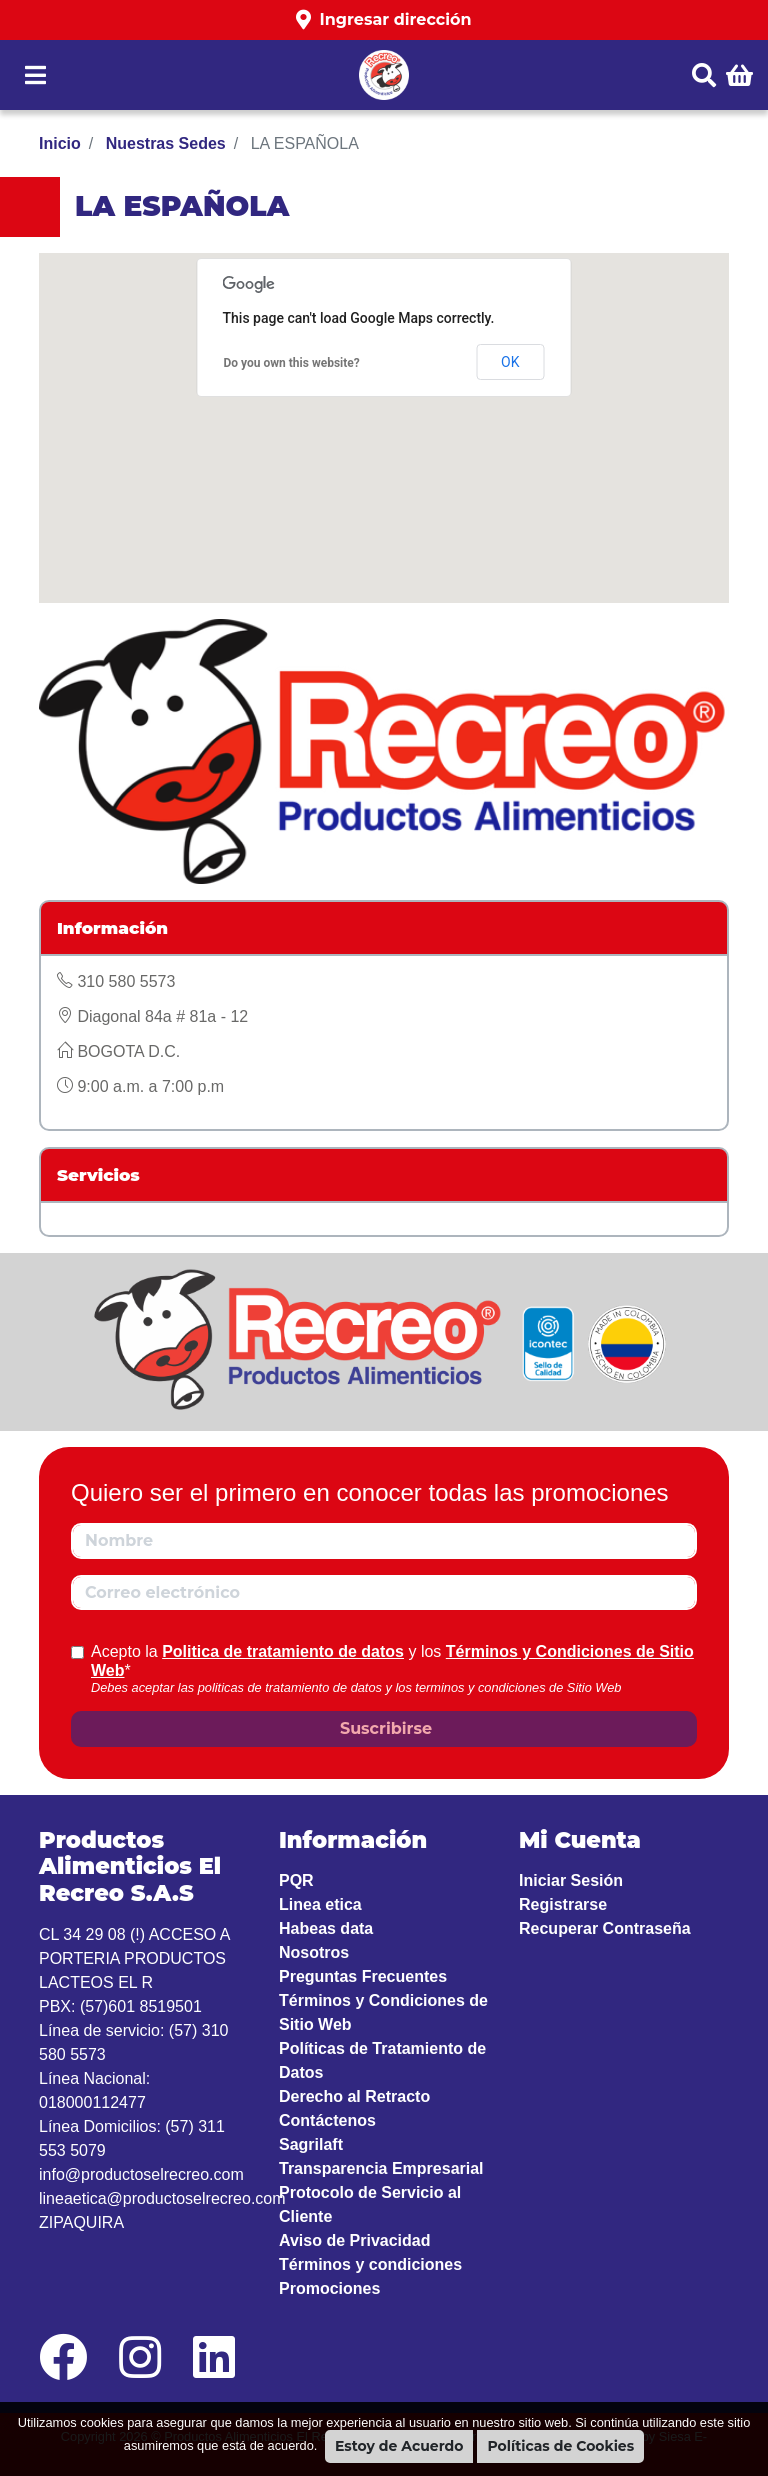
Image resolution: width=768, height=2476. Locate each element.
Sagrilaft (311, 2144)
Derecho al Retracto (354, 2096)
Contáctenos (327, 2120)
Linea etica (320, 1904)
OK (510, 362)
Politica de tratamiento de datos (283, 1651)
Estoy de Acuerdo (399, 2446)
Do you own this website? (292, 363)
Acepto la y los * (392, 1661)
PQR (296, 1880)
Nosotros (314, 1952)
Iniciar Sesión (571, 1880)
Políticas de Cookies (560, 2446)
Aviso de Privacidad (354, 2240)
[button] (383, 20)
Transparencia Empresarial (381, 2168)
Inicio (60, 143)
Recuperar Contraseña (605, 1928)
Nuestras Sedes (163, 143)
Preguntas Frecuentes (363, 1976)
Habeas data (326, 1928)
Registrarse (563, 1904)
